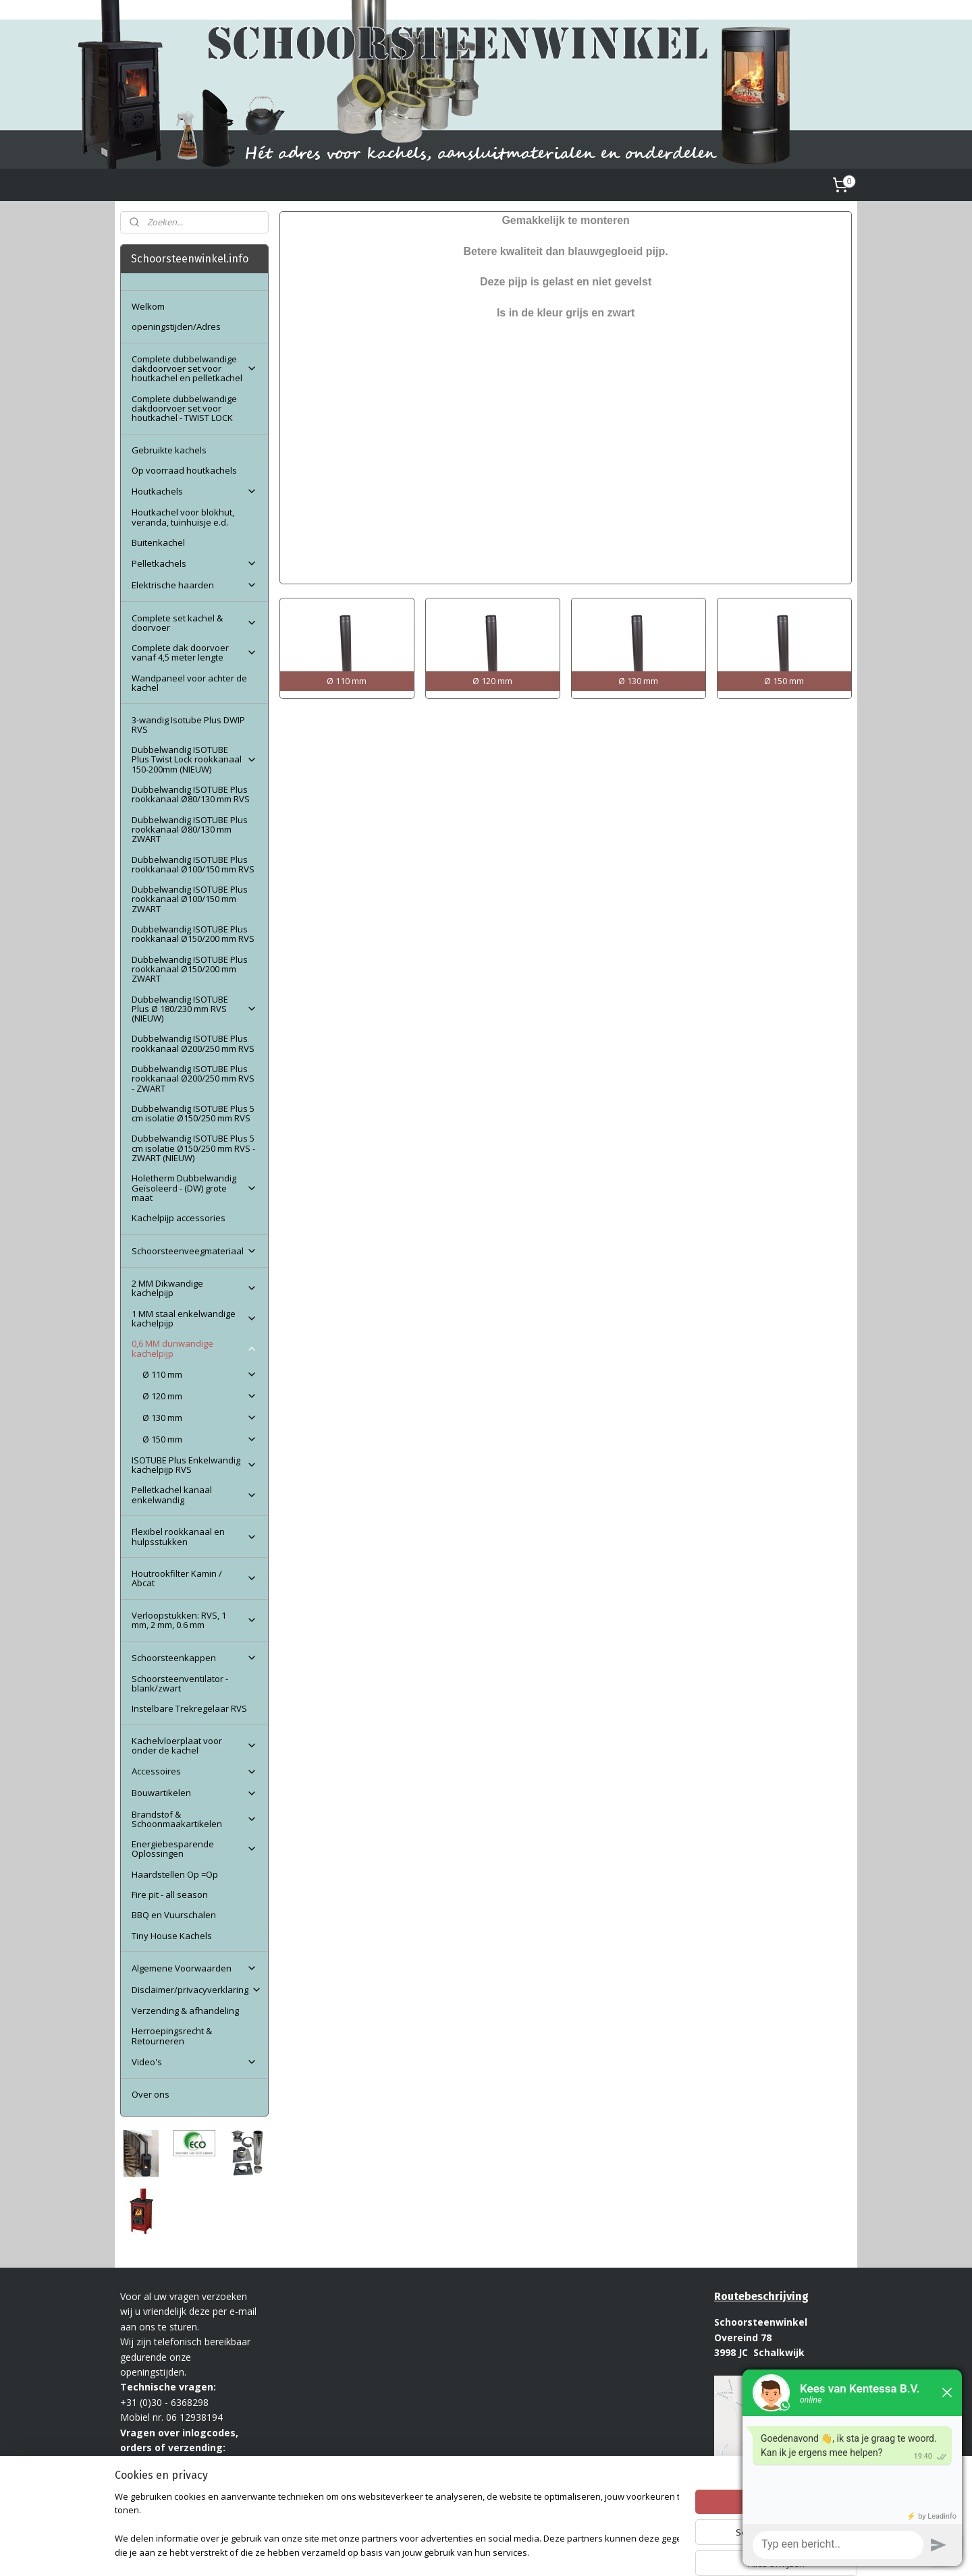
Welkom (148, 306)
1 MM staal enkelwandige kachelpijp (194, 1318)
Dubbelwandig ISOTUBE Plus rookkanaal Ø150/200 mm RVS (193, 934)
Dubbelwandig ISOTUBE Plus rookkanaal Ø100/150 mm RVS (193, 864)
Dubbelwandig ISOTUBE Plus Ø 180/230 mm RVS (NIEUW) (194, 1009)
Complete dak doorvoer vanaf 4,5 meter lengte (194, 652)
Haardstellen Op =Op (175, 1874)
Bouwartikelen (194, 1793)
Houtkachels (194, 491)
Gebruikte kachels (169, 450)
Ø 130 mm (199, 1417)
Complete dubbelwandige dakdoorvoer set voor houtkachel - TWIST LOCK (184, 408)
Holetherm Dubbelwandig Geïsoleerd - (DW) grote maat (194, 1188)
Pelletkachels (194, 563)
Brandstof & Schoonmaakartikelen (194, 1819)
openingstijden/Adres (176, 326)
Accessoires (194, 1771)
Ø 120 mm (199, 1396)
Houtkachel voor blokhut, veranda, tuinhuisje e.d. (183, 517)
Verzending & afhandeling (185, 2011)
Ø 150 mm (199, 1439)
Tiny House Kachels (172, 1936)
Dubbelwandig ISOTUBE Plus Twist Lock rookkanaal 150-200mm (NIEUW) (194, 759)
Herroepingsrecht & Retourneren (172, 2035)
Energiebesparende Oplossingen (194, 1848)
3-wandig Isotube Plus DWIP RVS (188, 724)
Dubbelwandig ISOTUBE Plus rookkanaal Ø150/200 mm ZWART (190, 969)
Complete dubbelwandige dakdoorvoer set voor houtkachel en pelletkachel (194, 369)
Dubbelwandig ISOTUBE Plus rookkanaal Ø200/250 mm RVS (193, 1043)
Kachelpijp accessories (178, 1218)
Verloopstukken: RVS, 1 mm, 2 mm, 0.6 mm (194, 1620)
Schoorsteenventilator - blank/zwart (180, 1683)
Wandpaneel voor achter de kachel (189, 683)
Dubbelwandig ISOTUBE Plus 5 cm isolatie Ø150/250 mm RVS (193, 1113)
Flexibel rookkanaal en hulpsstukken (194, 1536)
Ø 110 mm (199, 1374)
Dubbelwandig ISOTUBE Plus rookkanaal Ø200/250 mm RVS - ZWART (193, 1078)
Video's (194, 2062)
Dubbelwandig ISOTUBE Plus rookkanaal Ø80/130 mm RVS (191, 794)
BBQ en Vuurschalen (174, 1915)
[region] (397, 2525)
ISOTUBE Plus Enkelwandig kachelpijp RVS (194, 1465)
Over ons (150, 2094)
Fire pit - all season (170, 1894)
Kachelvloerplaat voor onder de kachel (194, 1745)
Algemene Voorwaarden (194, 1968)
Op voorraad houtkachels (184, 470)
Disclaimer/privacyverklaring (197, 1990)
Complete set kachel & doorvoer (194, 623)
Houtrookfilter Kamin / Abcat (194, 1578)
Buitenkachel (158, 542)
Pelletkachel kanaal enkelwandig (194, 1494)
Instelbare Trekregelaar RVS (189, 1708)
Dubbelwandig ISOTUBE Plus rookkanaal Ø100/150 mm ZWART (190, 899)
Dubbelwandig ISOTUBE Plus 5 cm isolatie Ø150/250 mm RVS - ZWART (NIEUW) (193, 1148)
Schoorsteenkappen (194, 1658)
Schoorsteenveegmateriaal (194, 1251)
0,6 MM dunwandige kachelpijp (194, 1348)
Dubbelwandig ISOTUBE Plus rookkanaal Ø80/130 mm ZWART (190, 829)
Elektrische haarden (194, 585)
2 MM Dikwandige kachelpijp (194, 1288)
